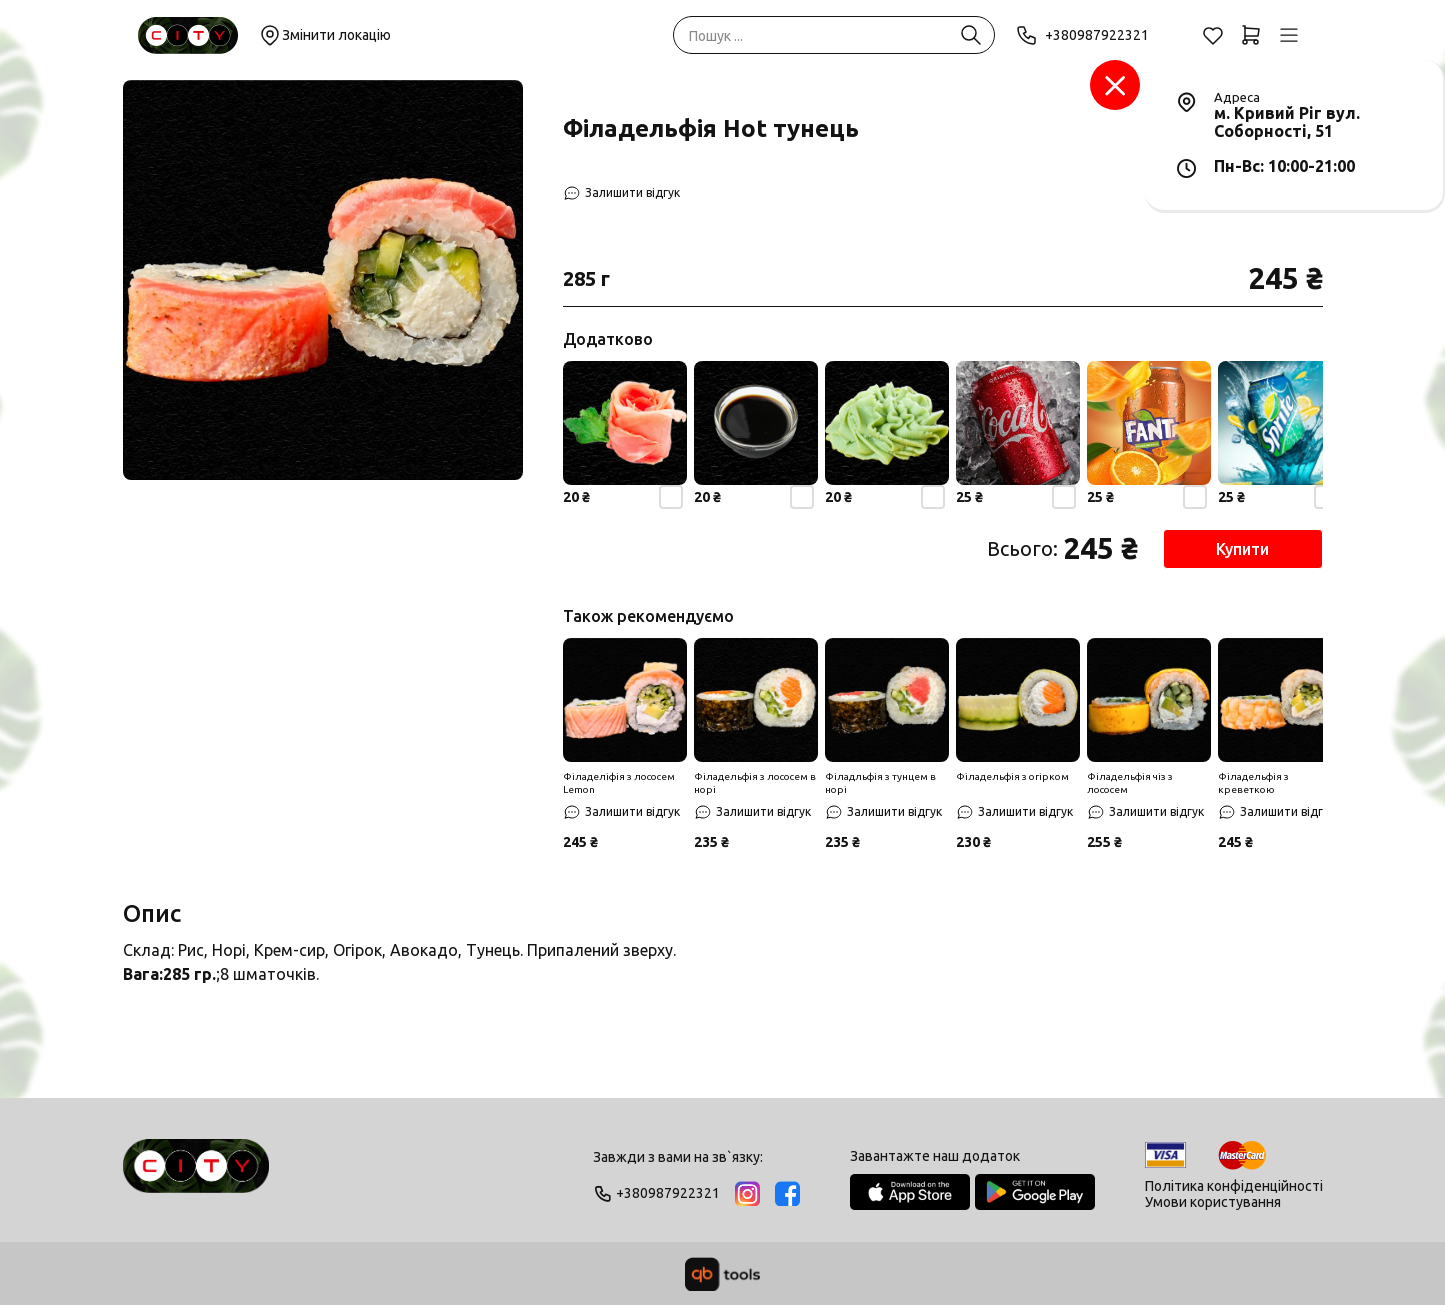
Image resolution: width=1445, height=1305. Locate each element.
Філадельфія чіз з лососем (1130, 783)
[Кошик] (1251, 35)
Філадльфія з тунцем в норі (880, 783)
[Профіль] (1289, 35)
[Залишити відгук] (621, 193)
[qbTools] (722, 1274)
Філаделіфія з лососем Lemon (619, 783)
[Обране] (1213, 35)
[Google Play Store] (1035, 1192)
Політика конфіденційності (1234, 1186)
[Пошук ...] (971, 35)
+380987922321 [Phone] (1082, 35)
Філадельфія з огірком (1012, 776)
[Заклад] (1115, 85)
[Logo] (196, 1175)
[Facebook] (787, 1193)
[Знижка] (625, 700)
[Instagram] (747, 1193)
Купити (1242, 549)
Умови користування (1213, 1202)
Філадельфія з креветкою (1253, 783)
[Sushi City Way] (188, 35)
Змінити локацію (324, 35)
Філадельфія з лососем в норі (755, 783)
